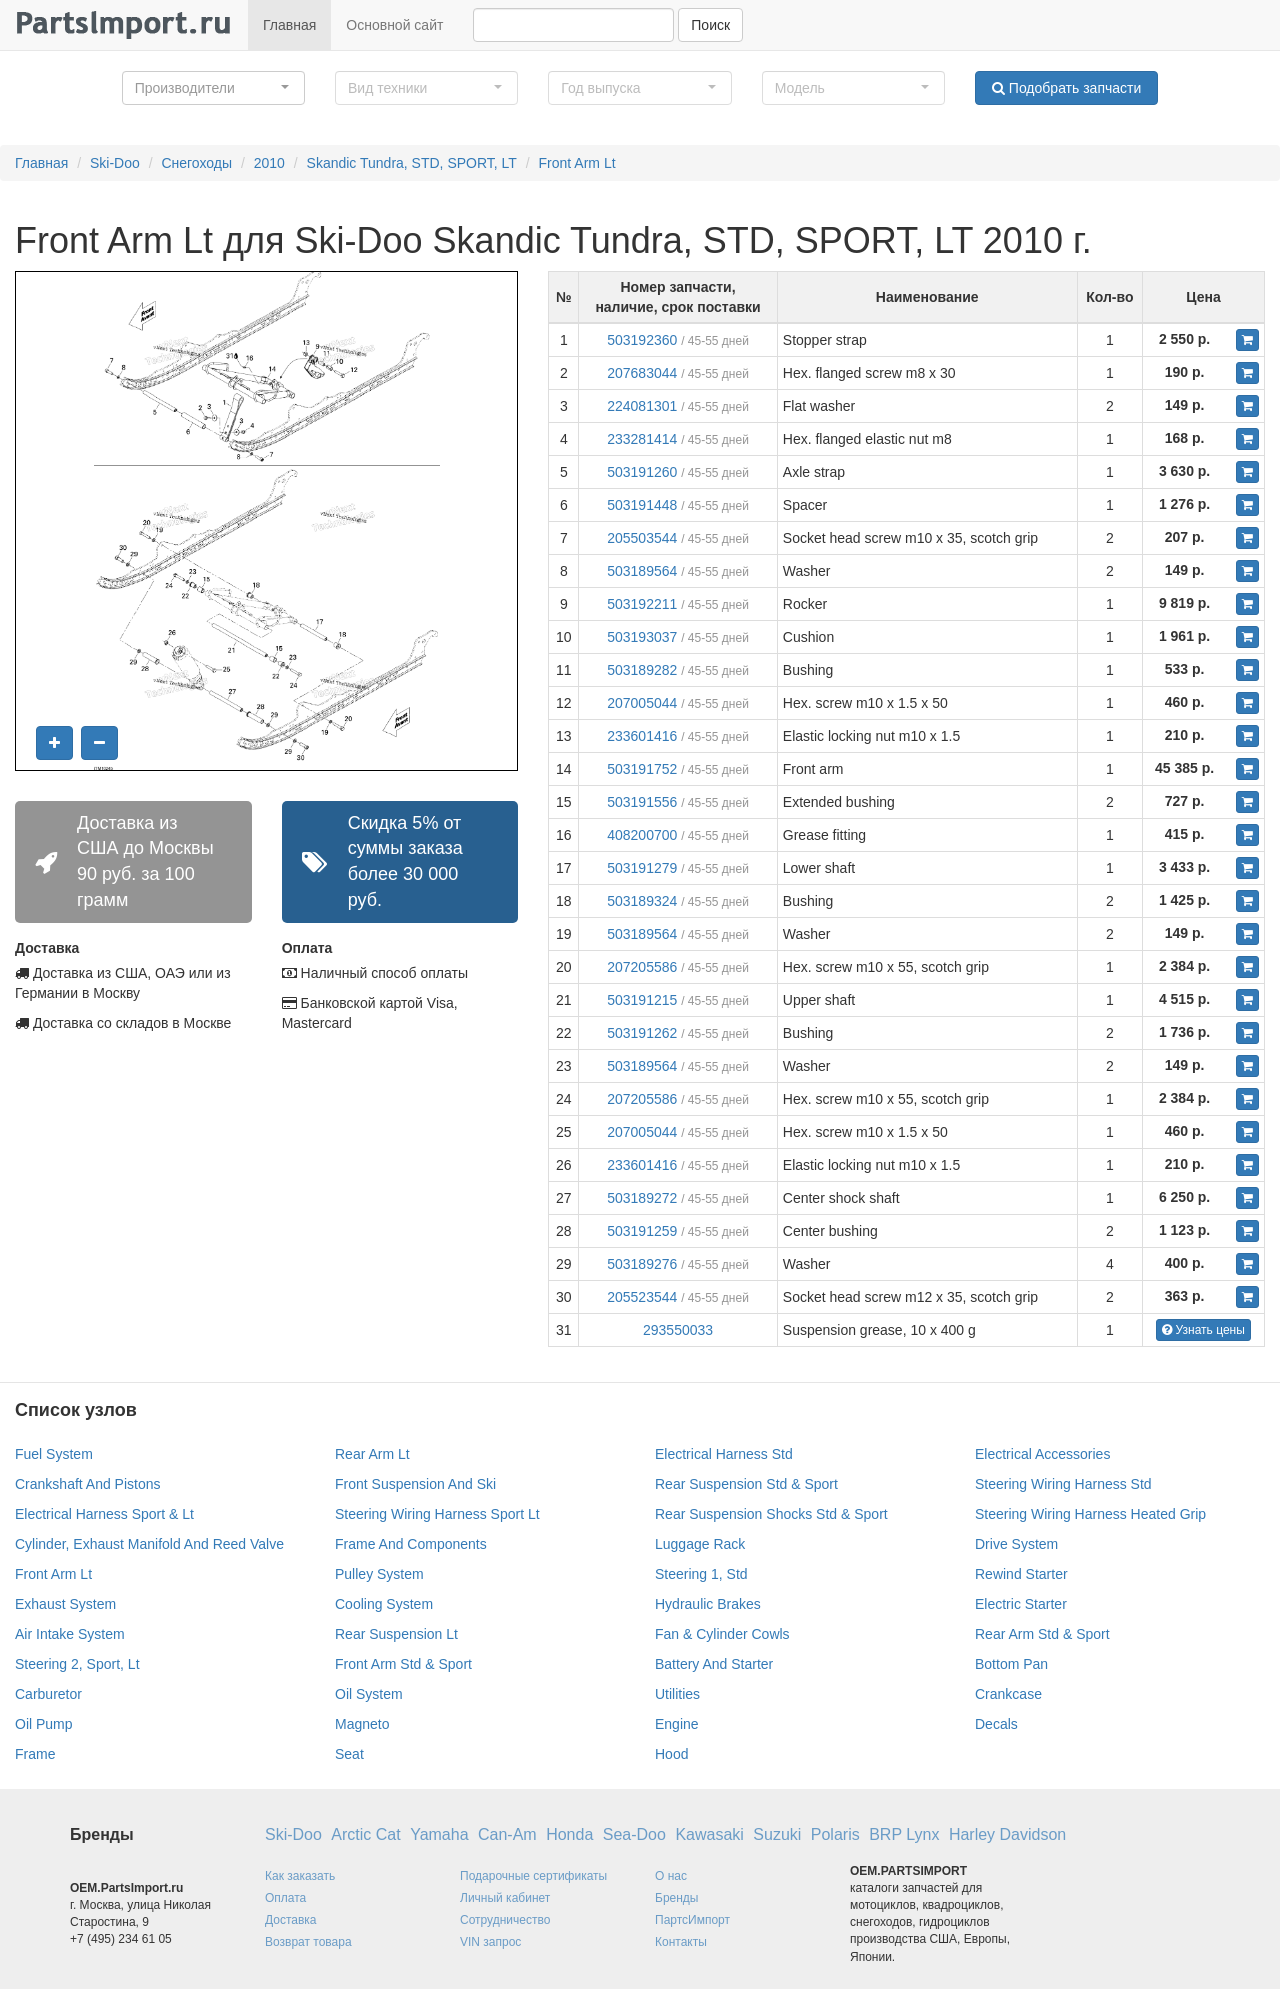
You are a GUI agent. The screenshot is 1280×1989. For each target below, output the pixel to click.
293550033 (678, 1330)
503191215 (642, 1000)
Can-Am (507, 1834)
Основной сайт (394, 25)
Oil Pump (44, 1724)
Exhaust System (65, 1604)
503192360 (642, 340)
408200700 (642, 835)
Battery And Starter (714, 1664)
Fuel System (54, 1454)
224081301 (642, 406)
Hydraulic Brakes (708, 1604)
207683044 (642, 373)
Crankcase (1008, 1694)
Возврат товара (308, 1942)
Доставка (291, 1920)
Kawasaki (709, 1834)
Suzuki (777, 1834)
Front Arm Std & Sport (403, 1664)
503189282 (642, 670)
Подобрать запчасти (1066, 88)
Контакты (681, 1942)
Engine (677, 1724)
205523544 (642, 1297)
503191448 (642, 505)
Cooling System (384, 1604)
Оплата (285, 1898)
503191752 (642, 769)
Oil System (369, 1694)
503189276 (642, 1264)
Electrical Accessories (1042, 1454)
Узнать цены (1203, 1330)
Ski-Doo (115, 163)
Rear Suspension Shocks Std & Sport (771, 1514)
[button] (213, 88)
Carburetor (48, 1694)
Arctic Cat (365, 1834)
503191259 (642, 1231)
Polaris (835, 1834)
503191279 (642, 868)
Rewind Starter (1021, 1574)
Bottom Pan (1011, 1664)
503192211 (642, 604)
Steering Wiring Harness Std (1063, 1484)
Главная (289, 25)
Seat (349, 1754)
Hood (671, 1754)
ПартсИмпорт (692, 1920)
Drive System (1016, 1544)
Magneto (362, 1724)
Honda (569, 1834)
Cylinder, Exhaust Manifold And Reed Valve (149, 1544)
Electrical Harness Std (724, 1454)
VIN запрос (490, 1942)
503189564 (642, 571)
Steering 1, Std (701, 1574)
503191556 (642, 802)
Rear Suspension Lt (396, 1634)
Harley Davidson (1007, 1834)
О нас (671, 1876)
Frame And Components (411, 1544)
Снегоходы (196, 163)
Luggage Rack (700, 1544)
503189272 (642, 1198)
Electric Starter (1021, 1604)
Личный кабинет (505, 1898)
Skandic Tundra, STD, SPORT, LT (412, 163)
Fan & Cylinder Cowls (722, 1634)
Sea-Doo (634, 1834)
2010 (269, 163)
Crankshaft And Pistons (88, 1484)
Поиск (710, 25)
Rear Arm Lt (372, 1454)
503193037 (642, 637)
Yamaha (439, 1834)
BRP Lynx (904, 1834)
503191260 (642, 472)
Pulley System (379, 1574)
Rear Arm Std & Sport (1042, 1634)
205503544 (642, 538)
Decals (996, 1724)
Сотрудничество (505, 1920)
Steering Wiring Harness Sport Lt (437, 1514)
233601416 (642, 736)
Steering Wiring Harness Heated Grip (1090, 1514)
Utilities (677, 1694)
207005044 (642, 703)
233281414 (642, 439)
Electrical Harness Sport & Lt (104, 1514)
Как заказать (300, 1876)
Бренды (676, 1898)
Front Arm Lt (577, 163)
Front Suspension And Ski (415, 1484)
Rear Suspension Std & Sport (746, 1484)
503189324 (642, 901)
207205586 (642, 967)
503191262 (642, 1033)
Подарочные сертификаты (533, 1876)
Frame (35, 1754)
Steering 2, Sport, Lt (77, 1664)
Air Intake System (70, 1634)
